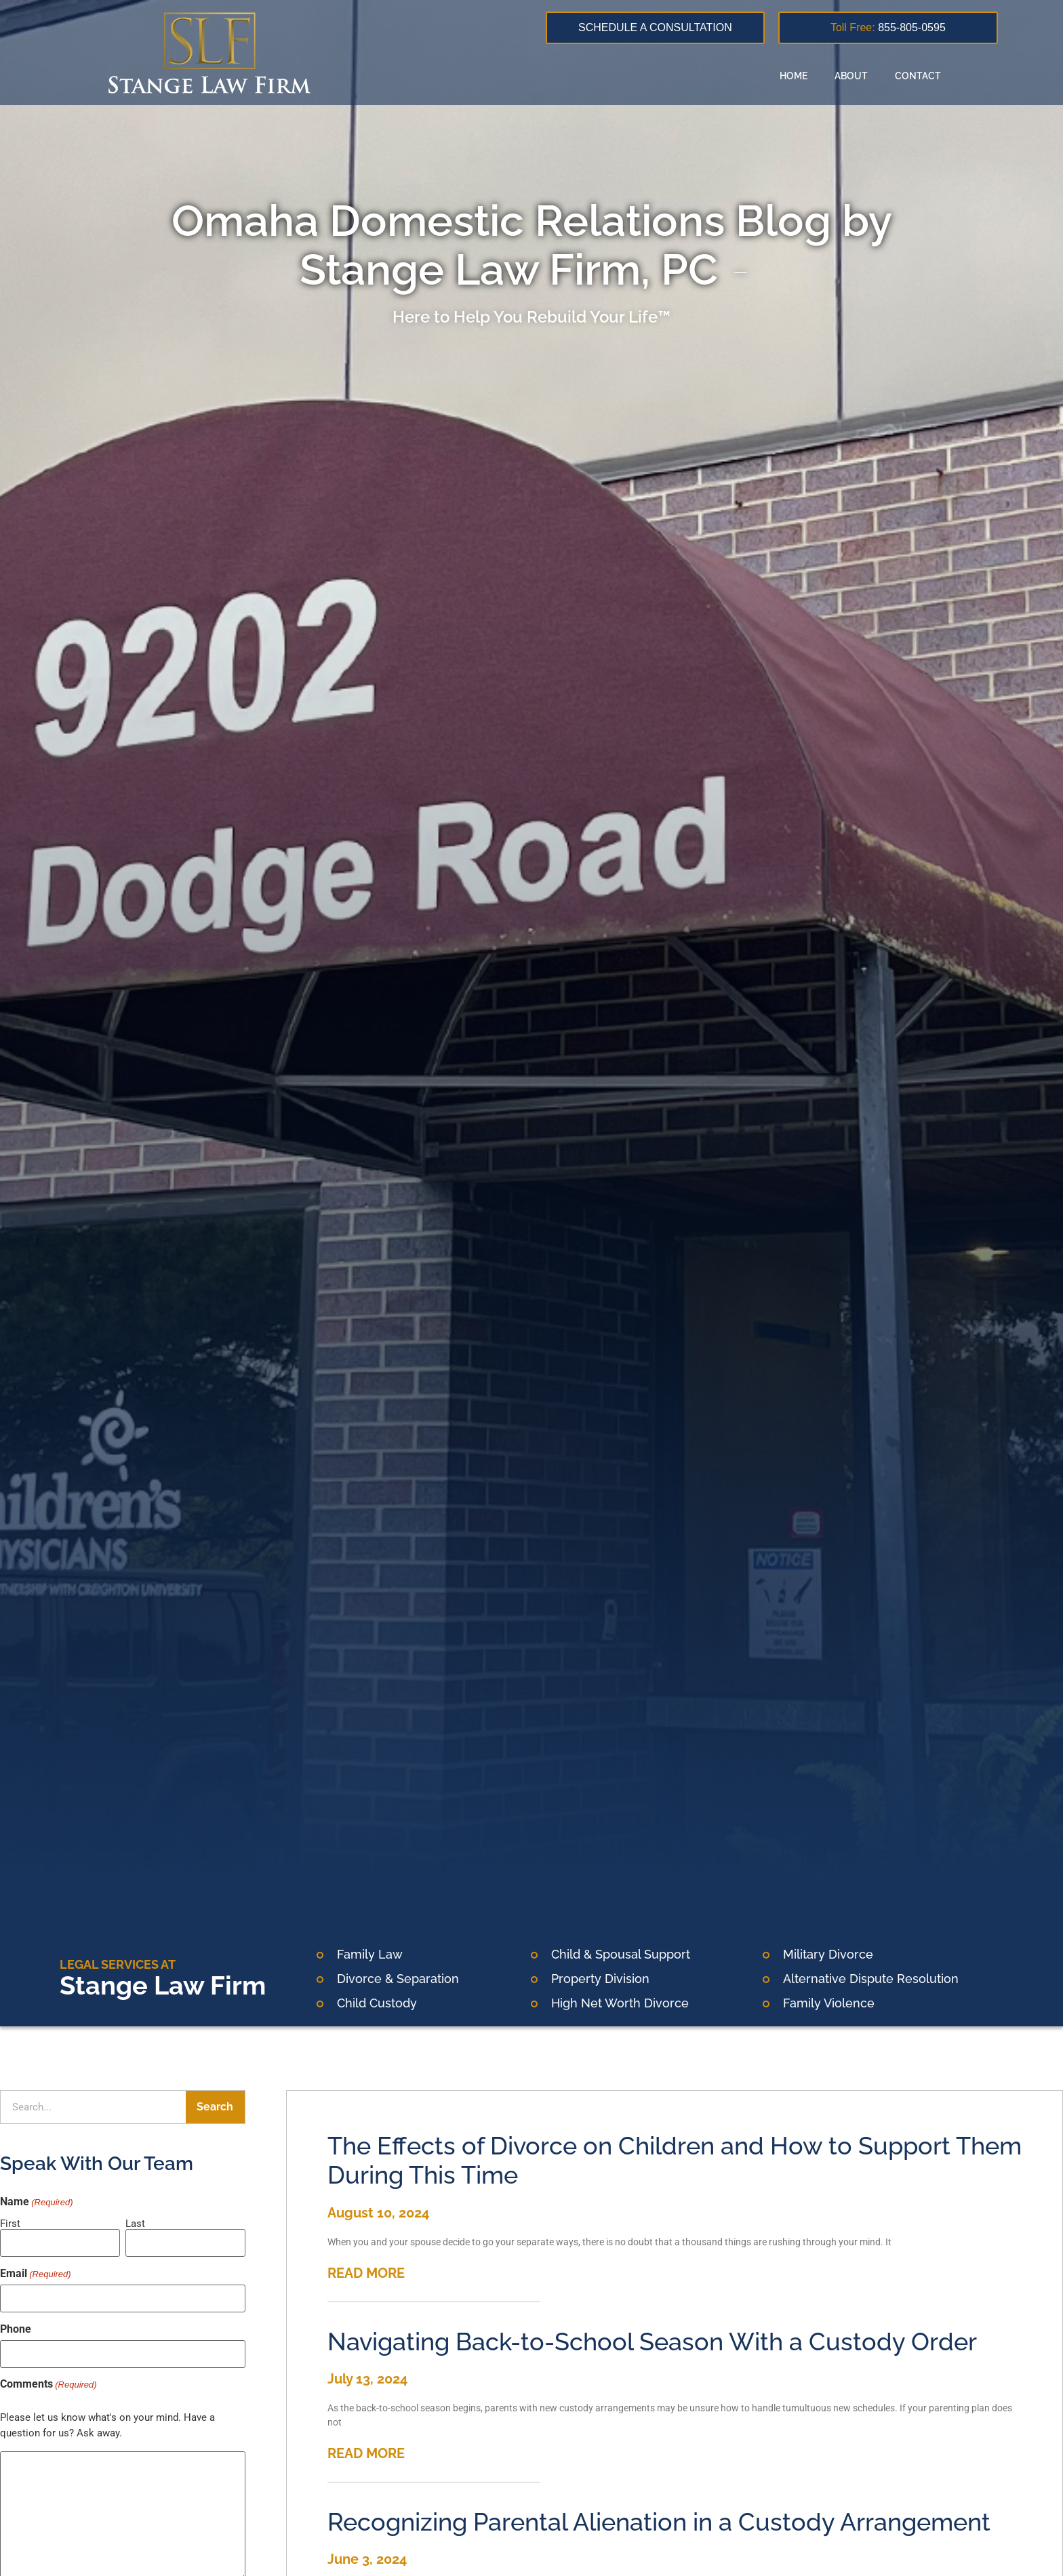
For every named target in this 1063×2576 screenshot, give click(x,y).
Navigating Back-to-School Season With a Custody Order (652, 2341)
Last (135, 2223)
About (851, 75)
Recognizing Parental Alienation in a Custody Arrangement (658, 2522)
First (10, 2223)
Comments (48, 2383)
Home (793, 75)
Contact (918, 75)
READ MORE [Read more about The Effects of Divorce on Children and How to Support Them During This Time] (366, 2273)
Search (215, 2106)
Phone (15, 2328)
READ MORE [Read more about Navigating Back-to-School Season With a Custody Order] (366, 2453)
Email (35, 2273)
